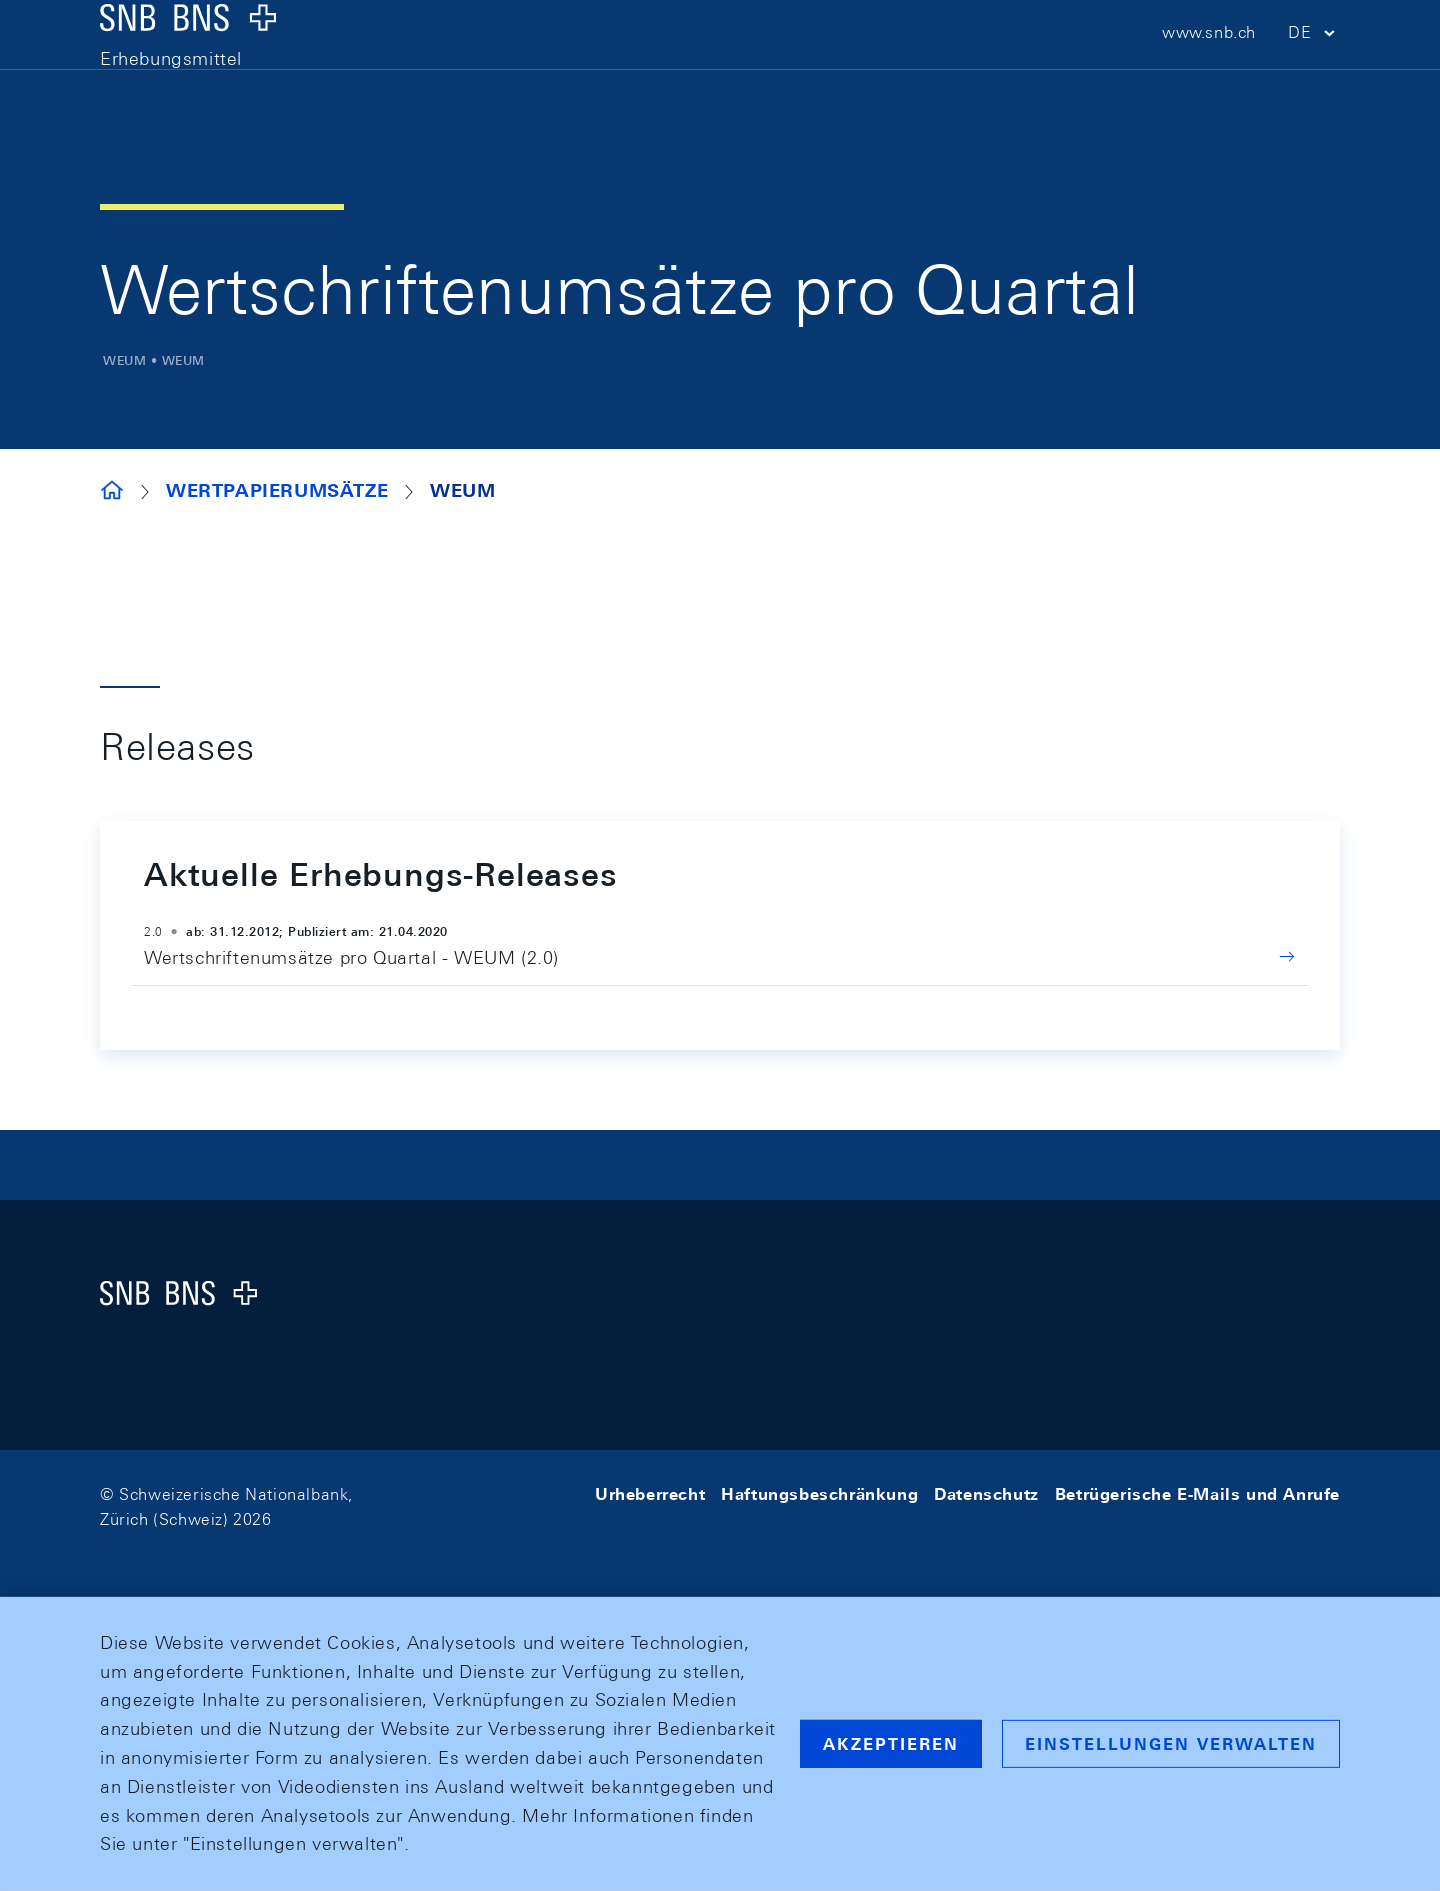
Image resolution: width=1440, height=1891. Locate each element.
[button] (1314, 71)
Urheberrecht (650, 1494)
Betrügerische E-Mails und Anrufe (1197, 1494)
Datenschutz (986, 1494)
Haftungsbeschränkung (819, 1494)
